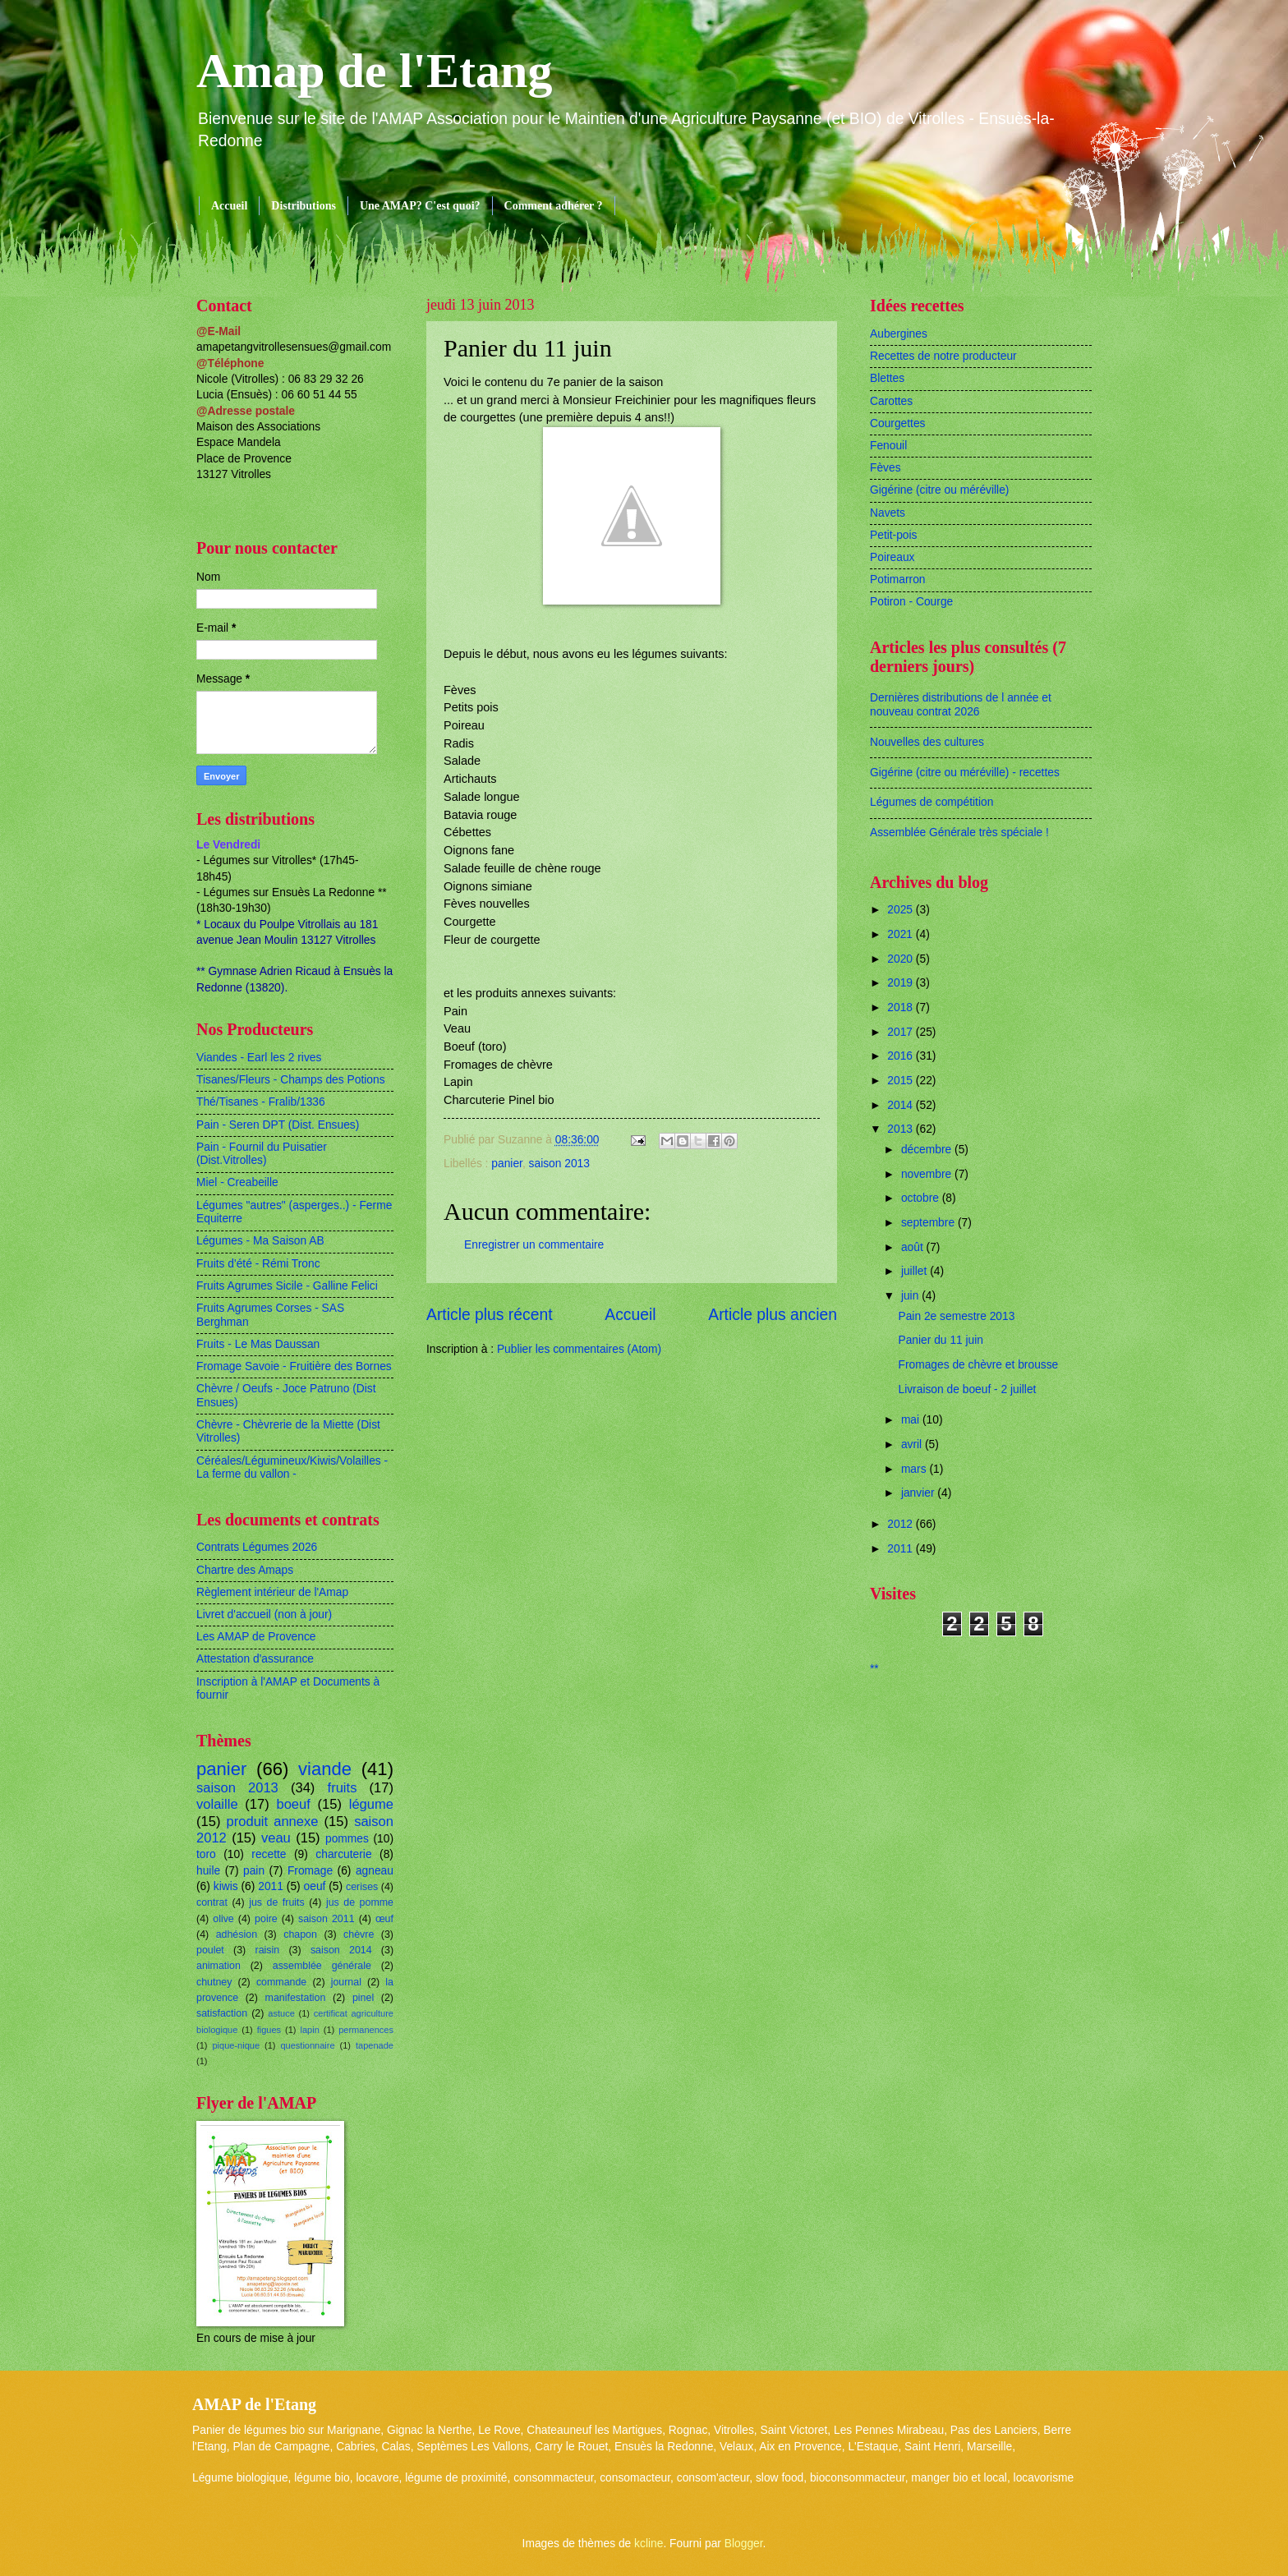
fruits (342, 1788)
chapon (300, 1934)
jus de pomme (359, 1902)
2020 (901, 959)
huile (208, 1871)
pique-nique (236, 2045)
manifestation (295, 1997)
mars (915, 1469)
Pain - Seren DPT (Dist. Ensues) (277, 1125)
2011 (270, 1886)
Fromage (310, 1871)
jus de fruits (277, 1902)
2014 (901, 1105)
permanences (365, 2030)
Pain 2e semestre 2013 (956, 1316)
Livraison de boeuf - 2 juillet (967, 1389)
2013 (901, 1129)
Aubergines (898, 334)
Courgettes (898, 423)
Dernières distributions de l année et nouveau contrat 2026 (960, 705)
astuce (281, 2013)
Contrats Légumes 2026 (256, 1547)
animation (218, 1965)
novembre (927, 1174)
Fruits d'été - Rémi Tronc (258, 1264)
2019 (901, 983)
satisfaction (221, 2013)
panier (506, 1163)
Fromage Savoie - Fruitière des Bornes (294, 1366)
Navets (887, 513)
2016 (901, 1056)
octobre (921, 1198)
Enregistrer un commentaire (534, 1245)
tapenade (374, 2045)
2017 (901, 1032)
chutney (214, 1982)
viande (325, 1769)
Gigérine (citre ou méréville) (939, 490)
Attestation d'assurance (255, 1659)
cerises (362, 1887)
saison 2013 (559, 1163)
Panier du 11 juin (940, 1340)
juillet (915, 1271)
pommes (347, 1839)
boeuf (293, 1804)
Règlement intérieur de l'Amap (272, 1592)
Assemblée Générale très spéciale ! (959, 832)
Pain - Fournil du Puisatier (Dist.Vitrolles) (261, 1154)
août (914, 1247)
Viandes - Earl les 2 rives (258, 1057)
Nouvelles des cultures (927, 742)
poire (266, 1919)
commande (281, 1982)
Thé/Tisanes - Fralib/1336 (260, 1102)
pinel (363, 1997)
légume (371, 1804)
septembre (929, 1223)
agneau (374, 1871)
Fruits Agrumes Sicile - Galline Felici (287, 1286)
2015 (901, 1080)
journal (346, 1982)
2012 (901, 1524)
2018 (901, 1007)
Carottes (891, 401)
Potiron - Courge (911, 602)
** (874, 1669)
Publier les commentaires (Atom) (579, 1349)
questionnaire (307, 2045)
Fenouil (888, 445)
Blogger (743, 2543)
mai (911, 1420)
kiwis (226, 1886)
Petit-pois (894, 535)
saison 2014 (341, 1950)
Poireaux (892, 557)
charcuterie (343, 1854)
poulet (210, 1950)
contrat (212, 1902)
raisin (267, 1950)
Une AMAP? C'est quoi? (420, 206)
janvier (919, 1493)
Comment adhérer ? (553, 206)
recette (268, 1854)
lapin (309, 2030)
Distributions (303, 206)
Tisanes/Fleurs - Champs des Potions (290, 1080)
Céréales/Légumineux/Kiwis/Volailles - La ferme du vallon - (292, 1468)
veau (276, 1838)
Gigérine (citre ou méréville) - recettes (965, 772)
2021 (901, 934)
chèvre (358, 1934)
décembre (927, 1149)
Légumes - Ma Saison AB (260, 1241)
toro (206, 1854)
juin (911, 1296)
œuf (384, 1919)
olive (223, 1919)
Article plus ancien (772, 1314)
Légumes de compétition (931, 802)
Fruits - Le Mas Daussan (258, 1344)
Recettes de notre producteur (943, 356)
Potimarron (897, 579)
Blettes (887, 378)
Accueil (229, 206)
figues (269, 2030)
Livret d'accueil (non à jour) (264, 1614)
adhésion (236, 1934)
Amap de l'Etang (374, 71)
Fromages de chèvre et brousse (978, 1365)
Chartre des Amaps (244, 1570)
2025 (901, 910)
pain (253, 1871)
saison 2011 (326, 1919)
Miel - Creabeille (237, 1182)
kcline (648, 2543)
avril (913, 1444)
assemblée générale (322, 1965)
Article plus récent (489, 1314)
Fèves (885, 468)
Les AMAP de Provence (255, 1637)
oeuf (315, 1886)
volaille (217, 1804)
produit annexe (273, 1821)
